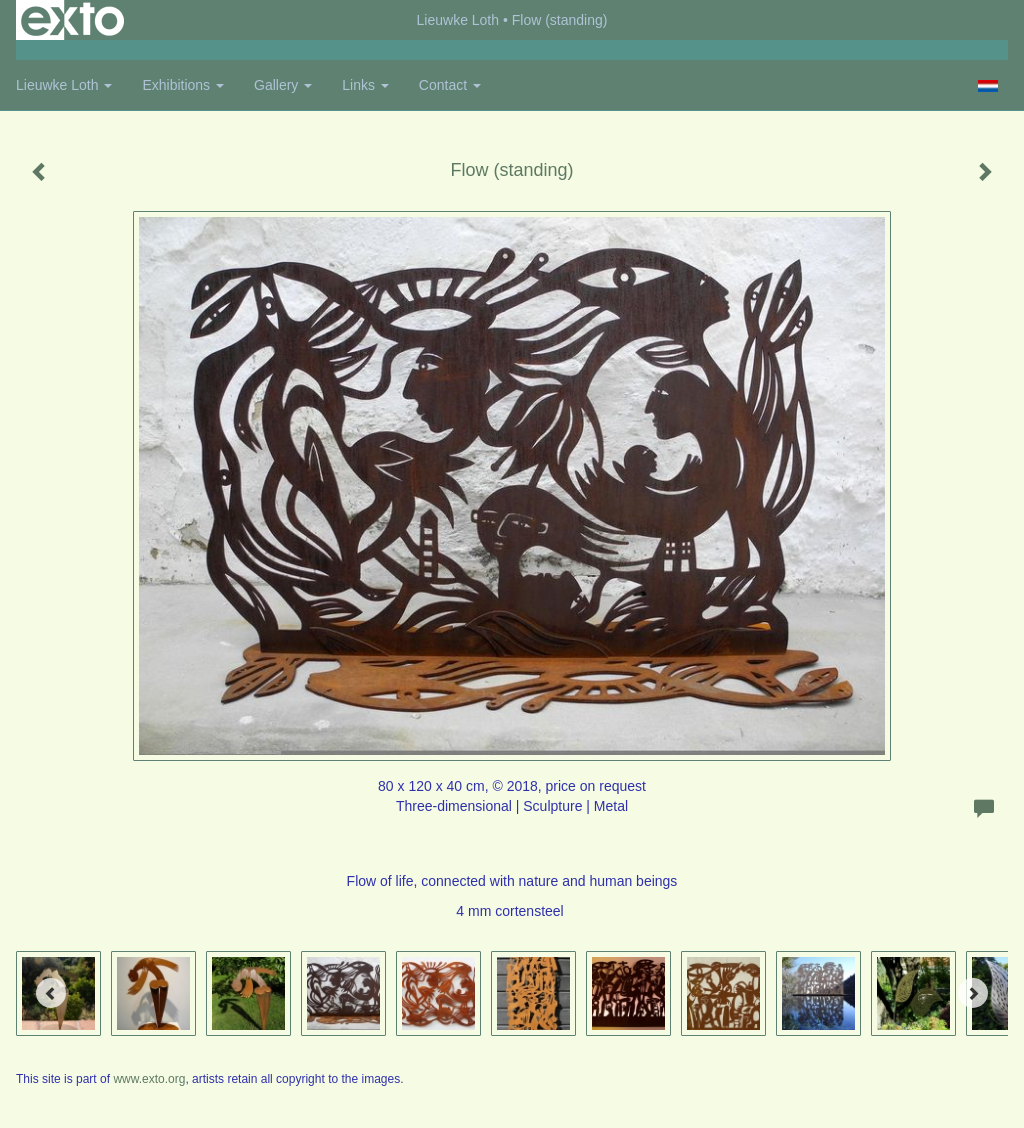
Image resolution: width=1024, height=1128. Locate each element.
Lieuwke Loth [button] (64, 85)
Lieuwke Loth (458, 20)
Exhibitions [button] (183, 85)
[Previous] (51, 993)
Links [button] (365, 85)
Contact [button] (450, 85)
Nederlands (987, 86)
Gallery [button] (283, 85)
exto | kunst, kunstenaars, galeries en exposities (72, 20)
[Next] (973, 993)
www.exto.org (149, 1079)
